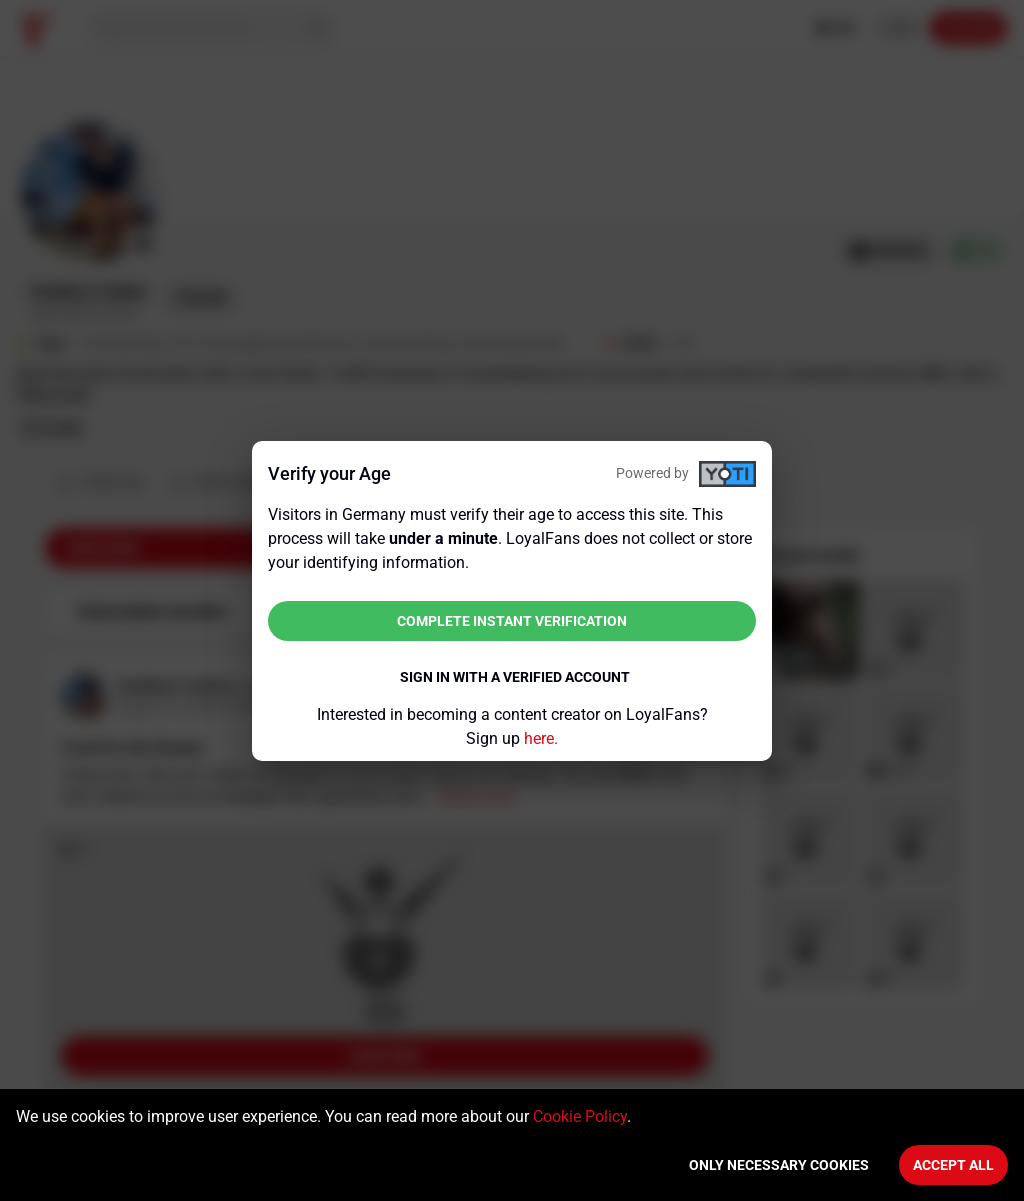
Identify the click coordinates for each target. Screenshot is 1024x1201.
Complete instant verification (512, 621)
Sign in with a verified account (515, 677)
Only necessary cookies (779, 1165)
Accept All (953, 1165)
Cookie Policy (580, 1116)
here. (541, 738)
